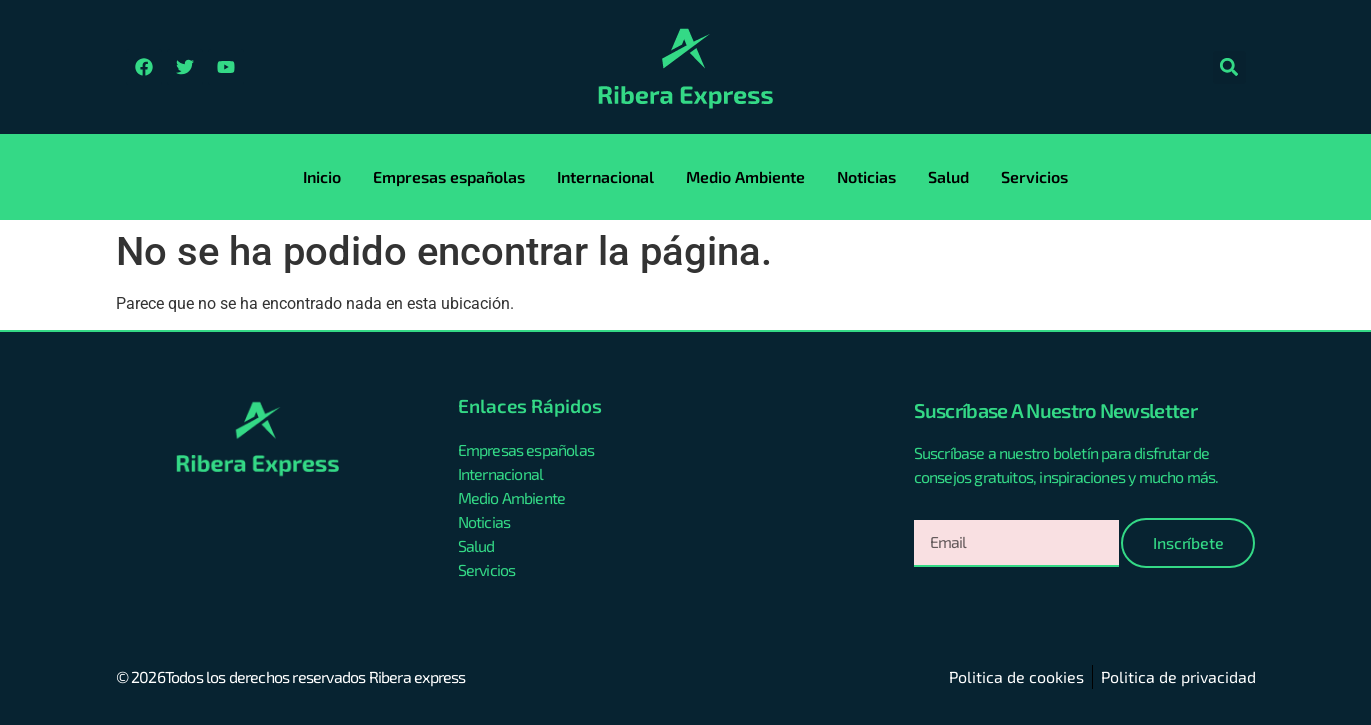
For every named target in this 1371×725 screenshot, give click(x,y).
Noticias (866, 176)
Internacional (605, 176)
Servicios (1034, 176)
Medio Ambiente (745, 176)
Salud (948, 176)
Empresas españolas (449, 176)
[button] (1229, 67)
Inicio (322, 176)
